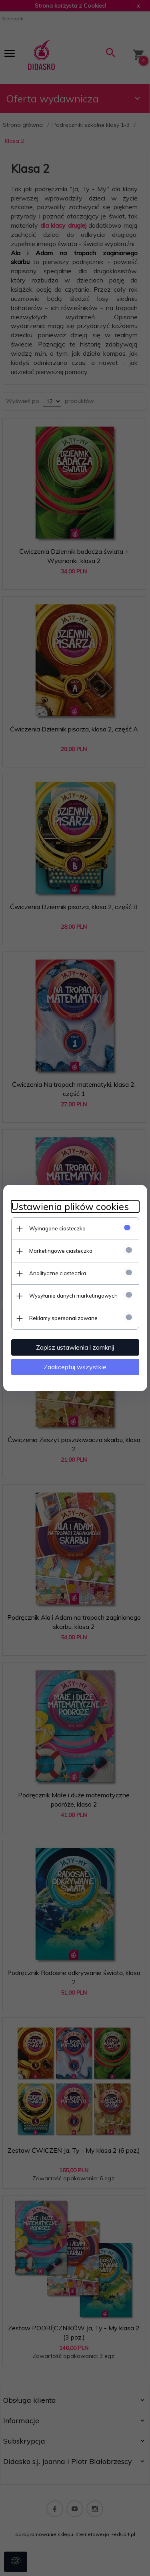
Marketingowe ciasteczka (60, 1251)
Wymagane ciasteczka (57, 1228)
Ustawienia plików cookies (70, 1206)
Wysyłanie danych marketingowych (73, 1295)
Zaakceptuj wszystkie (75, 1367)
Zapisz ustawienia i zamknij (75, 1347)
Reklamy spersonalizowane (63, 1318)
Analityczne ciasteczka (57, 1273)
